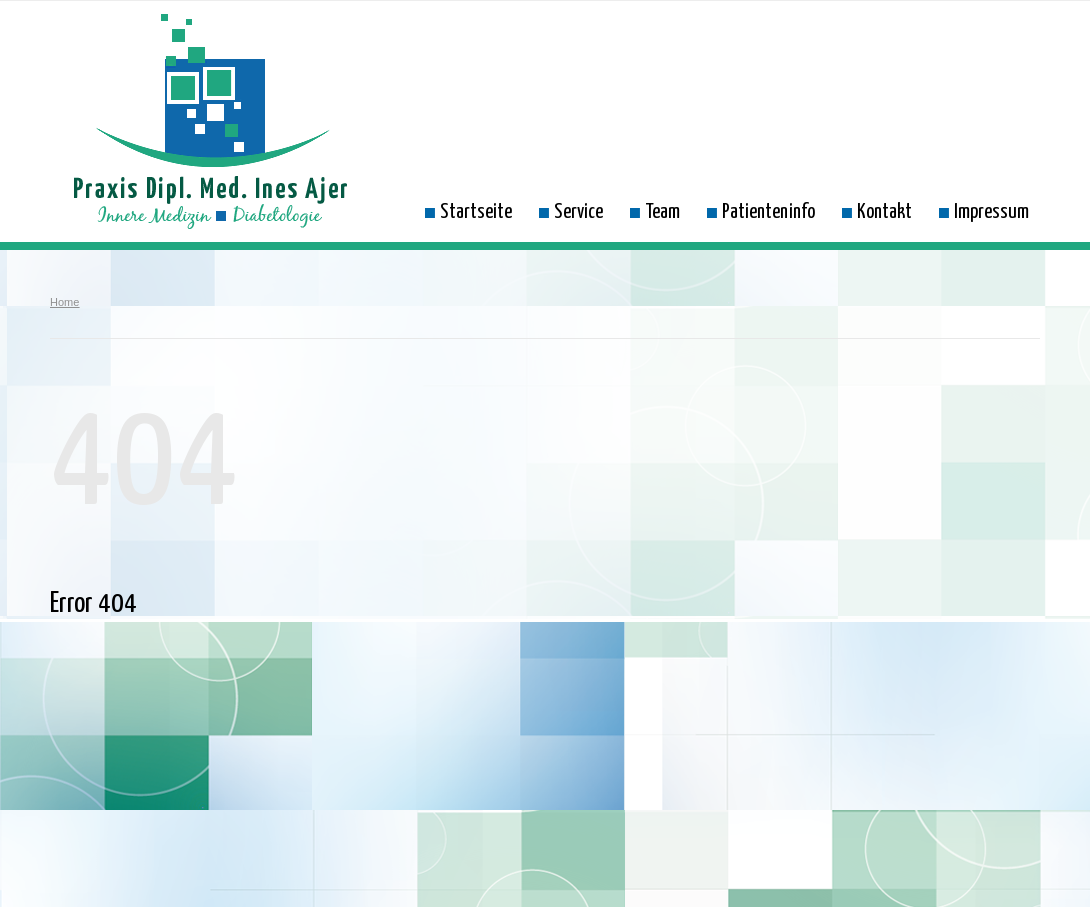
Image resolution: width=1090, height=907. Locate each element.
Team (655, 212)
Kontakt (877, 212)
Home (64, 302)
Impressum (984, 212)
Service (571, 212)
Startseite (468, 212)
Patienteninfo (761, 212)
